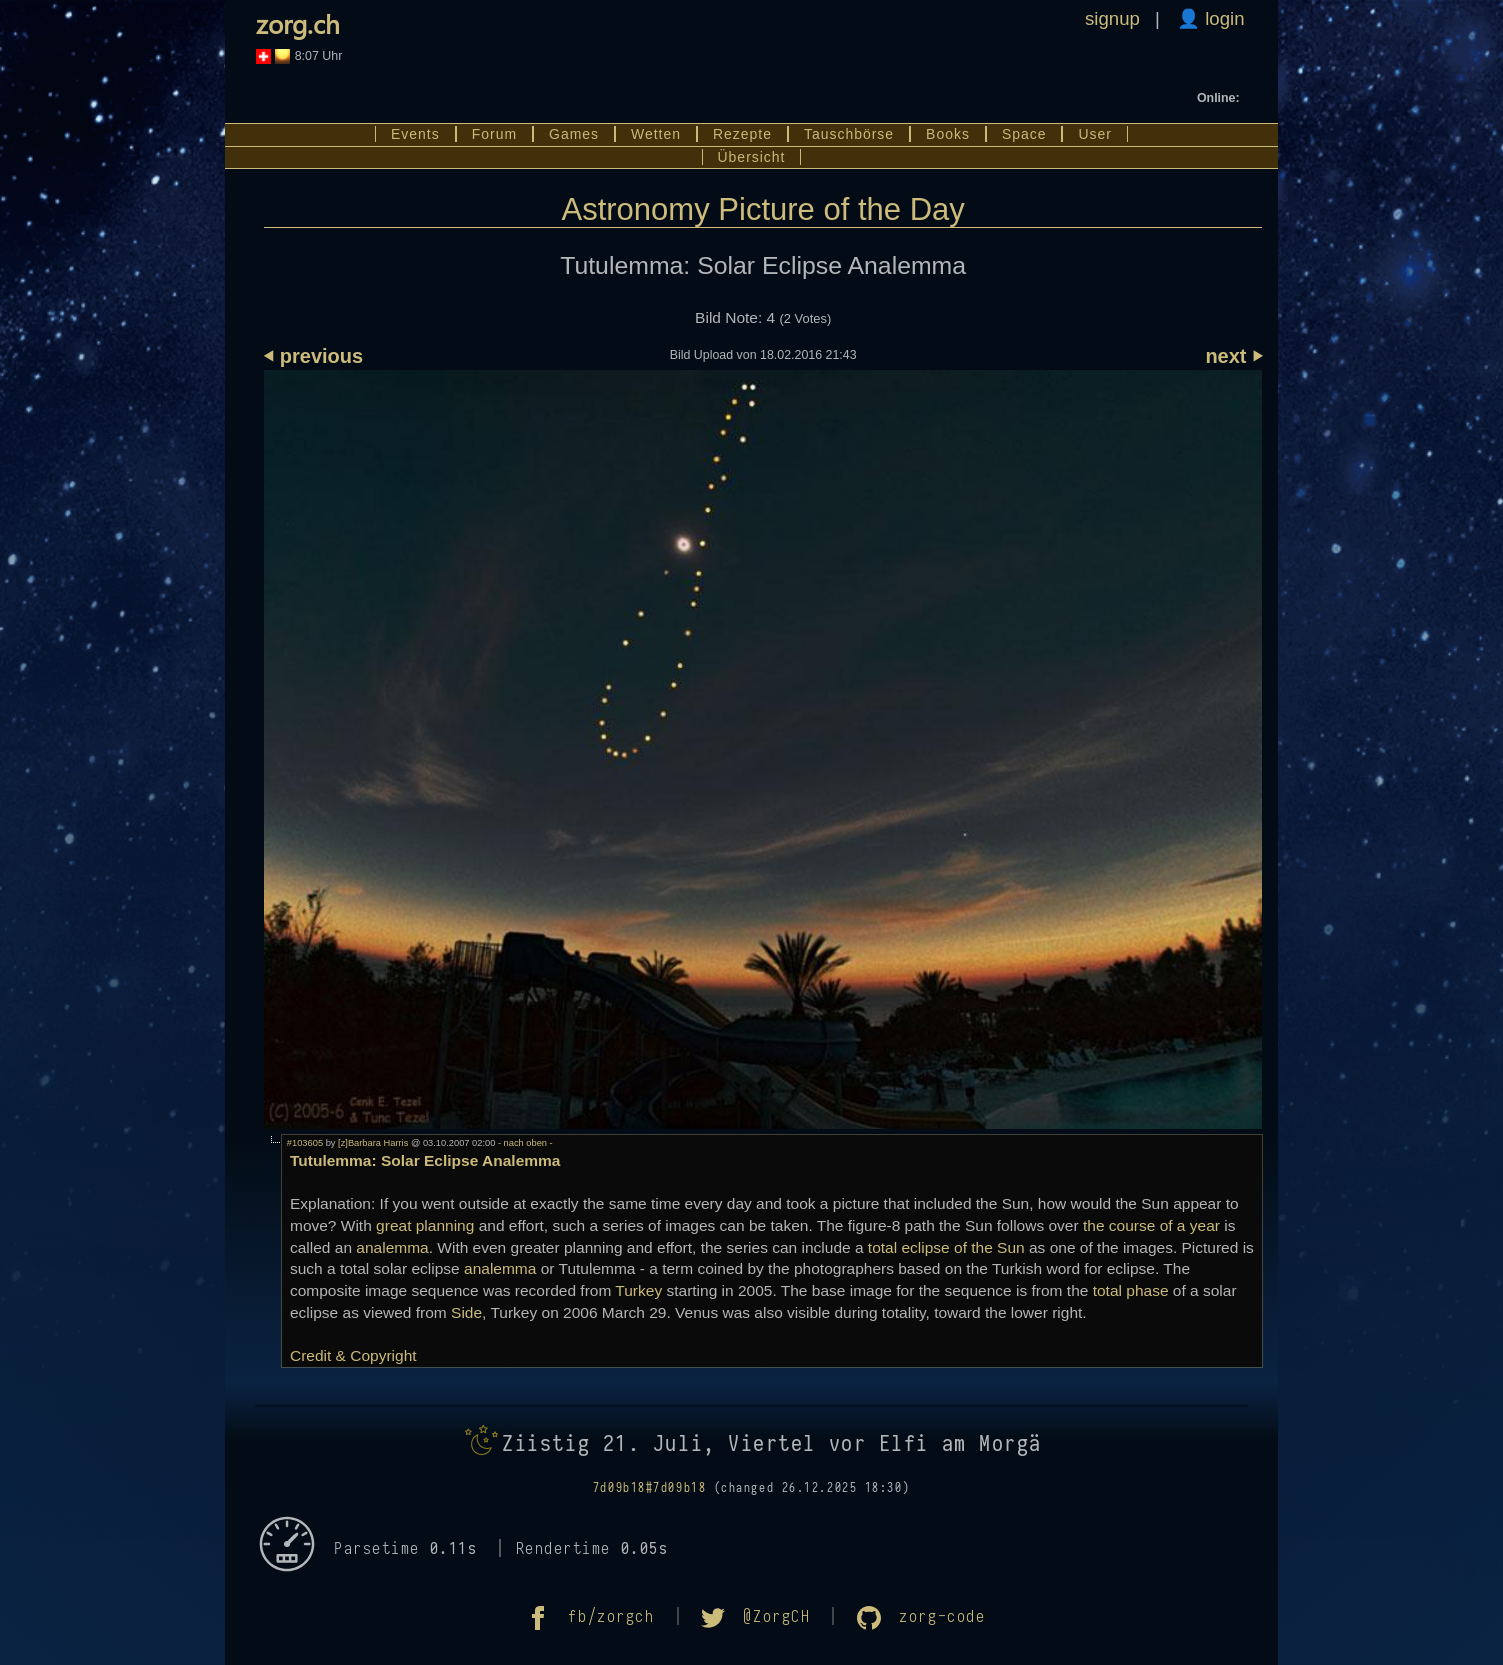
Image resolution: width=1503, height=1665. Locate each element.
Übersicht (752, 157)
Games (574, 134)
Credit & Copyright (353, 1355)
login (1222, 18)
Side (466, 1312)
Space (1024, 134)
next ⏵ (1233, 356)
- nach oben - (523, 1143)
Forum (494, 134)
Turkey (638, 1290)
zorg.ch (298, 23)
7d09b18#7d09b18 (649, 1488)
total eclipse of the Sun (946, 1247)
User (1094, 134)
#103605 (305, 1143)
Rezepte (742, 134)
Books (948, 134)
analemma (392, 1247)
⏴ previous (313, 356)
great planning (425, 1225)
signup (1112, 18)
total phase (1131, 1290)
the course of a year (1151, 1225)
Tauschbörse (849, 134)
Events (415, 134)
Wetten (656, 134)
